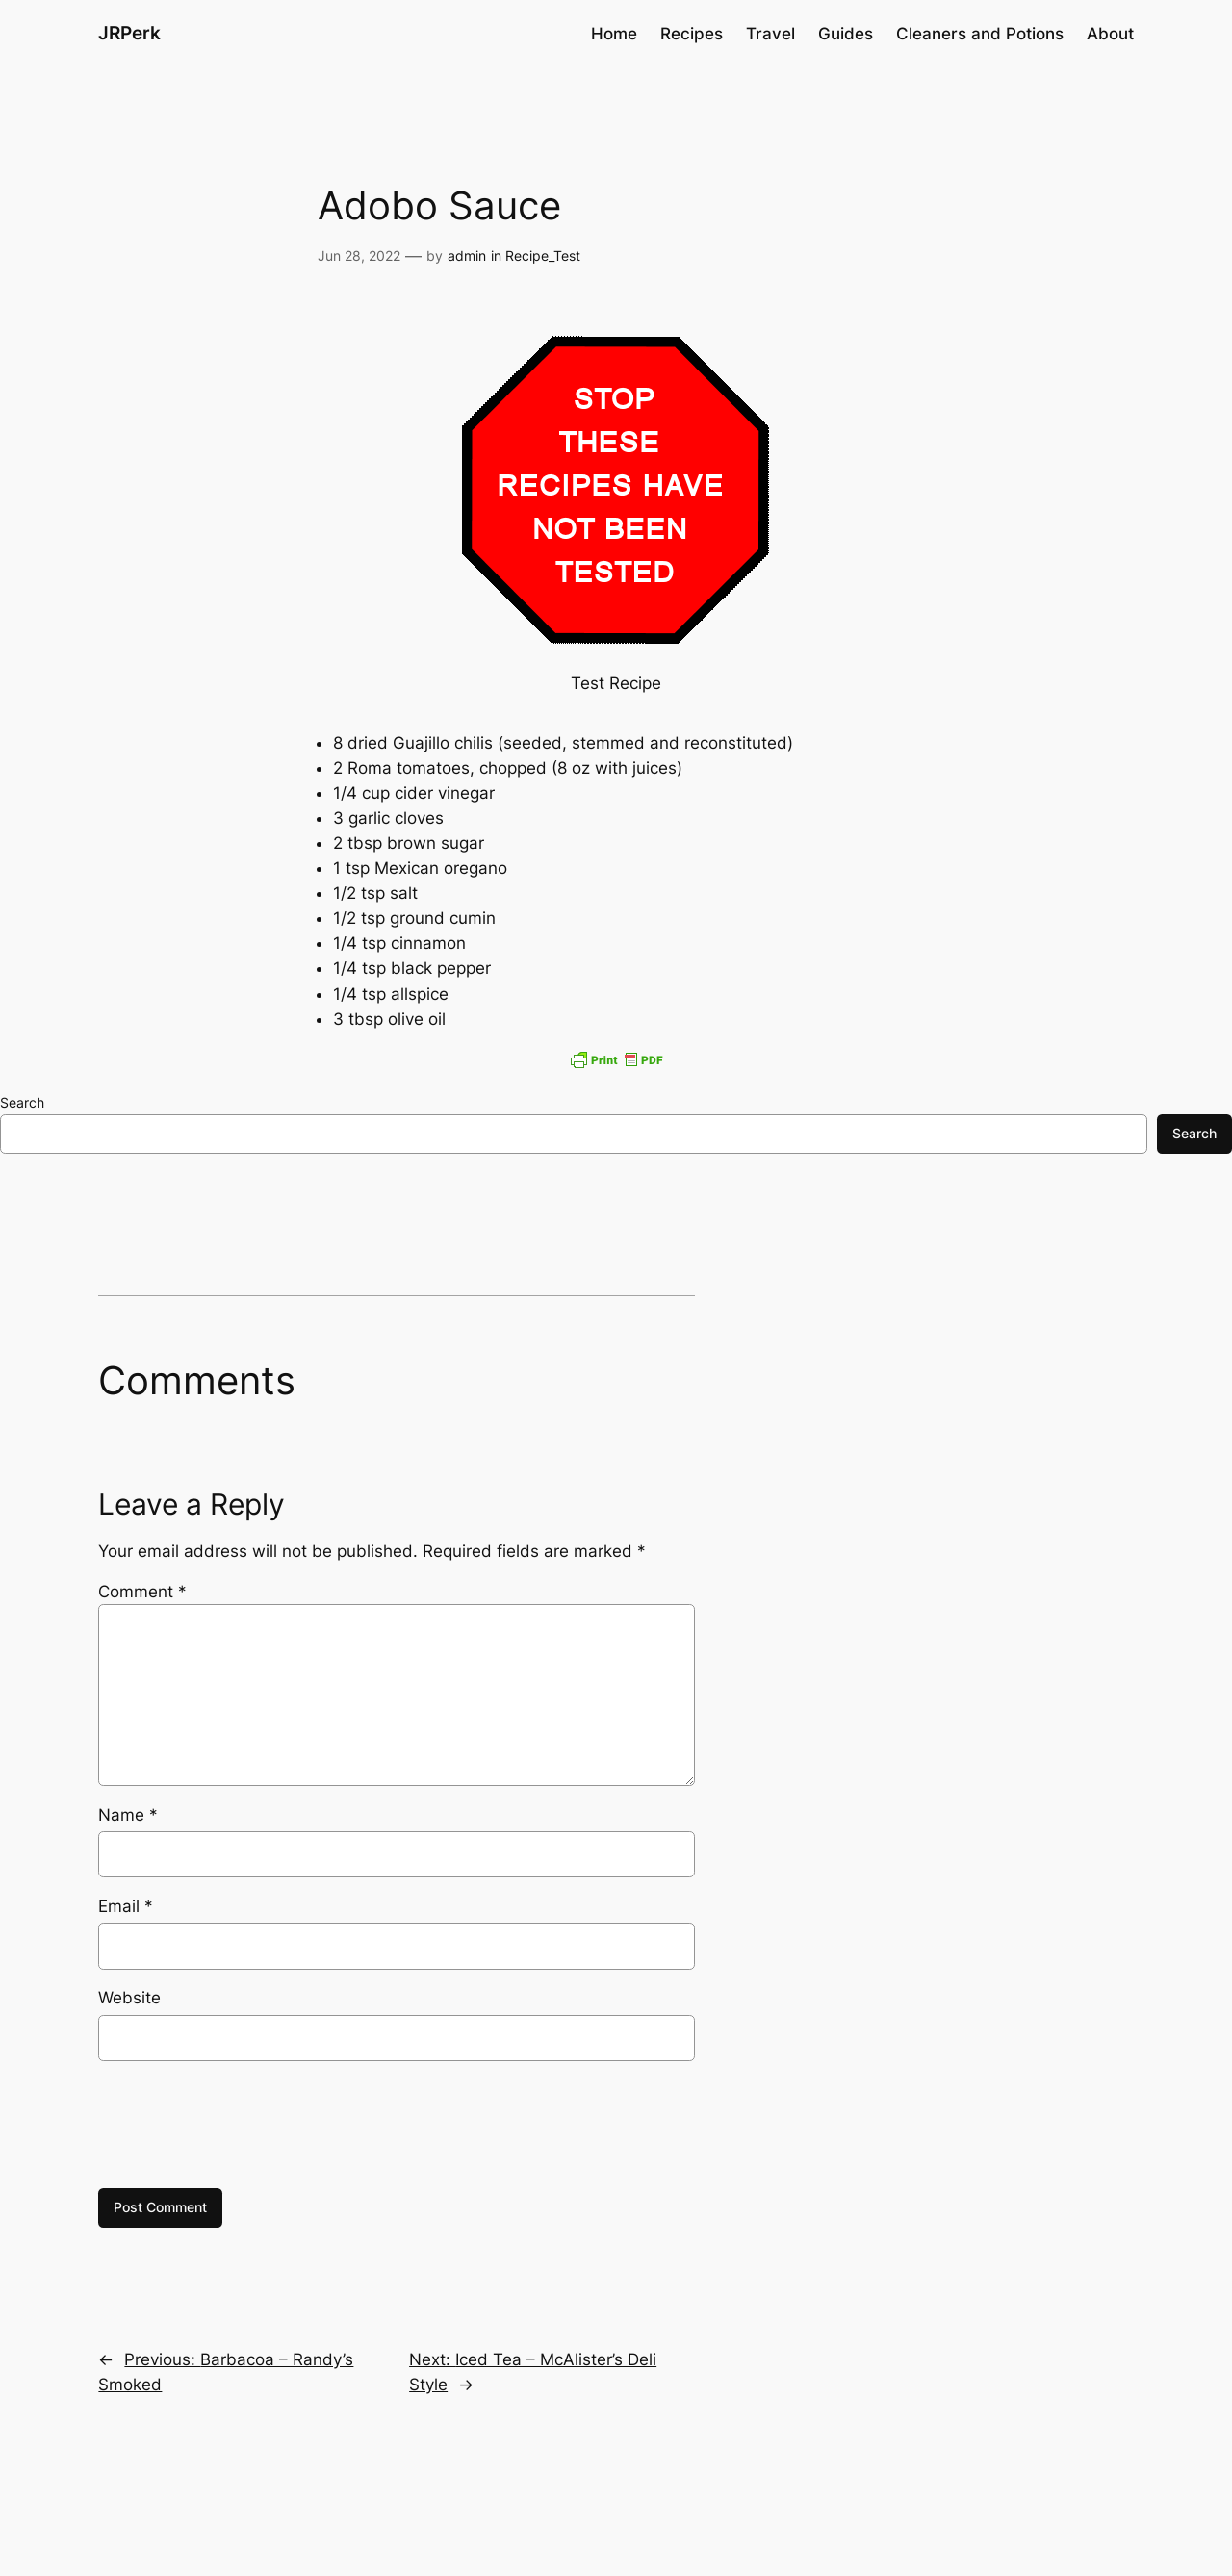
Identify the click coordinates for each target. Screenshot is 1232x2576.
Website (129, 1997)
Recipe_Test (542, 255)
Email (125, 1906)
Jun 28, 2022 (359, 255)
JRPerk (129, 32)
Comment (142, 1591)
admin (467, 255)
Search (22, 1102)
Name (128, 1814)
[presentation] (244, 2124)
